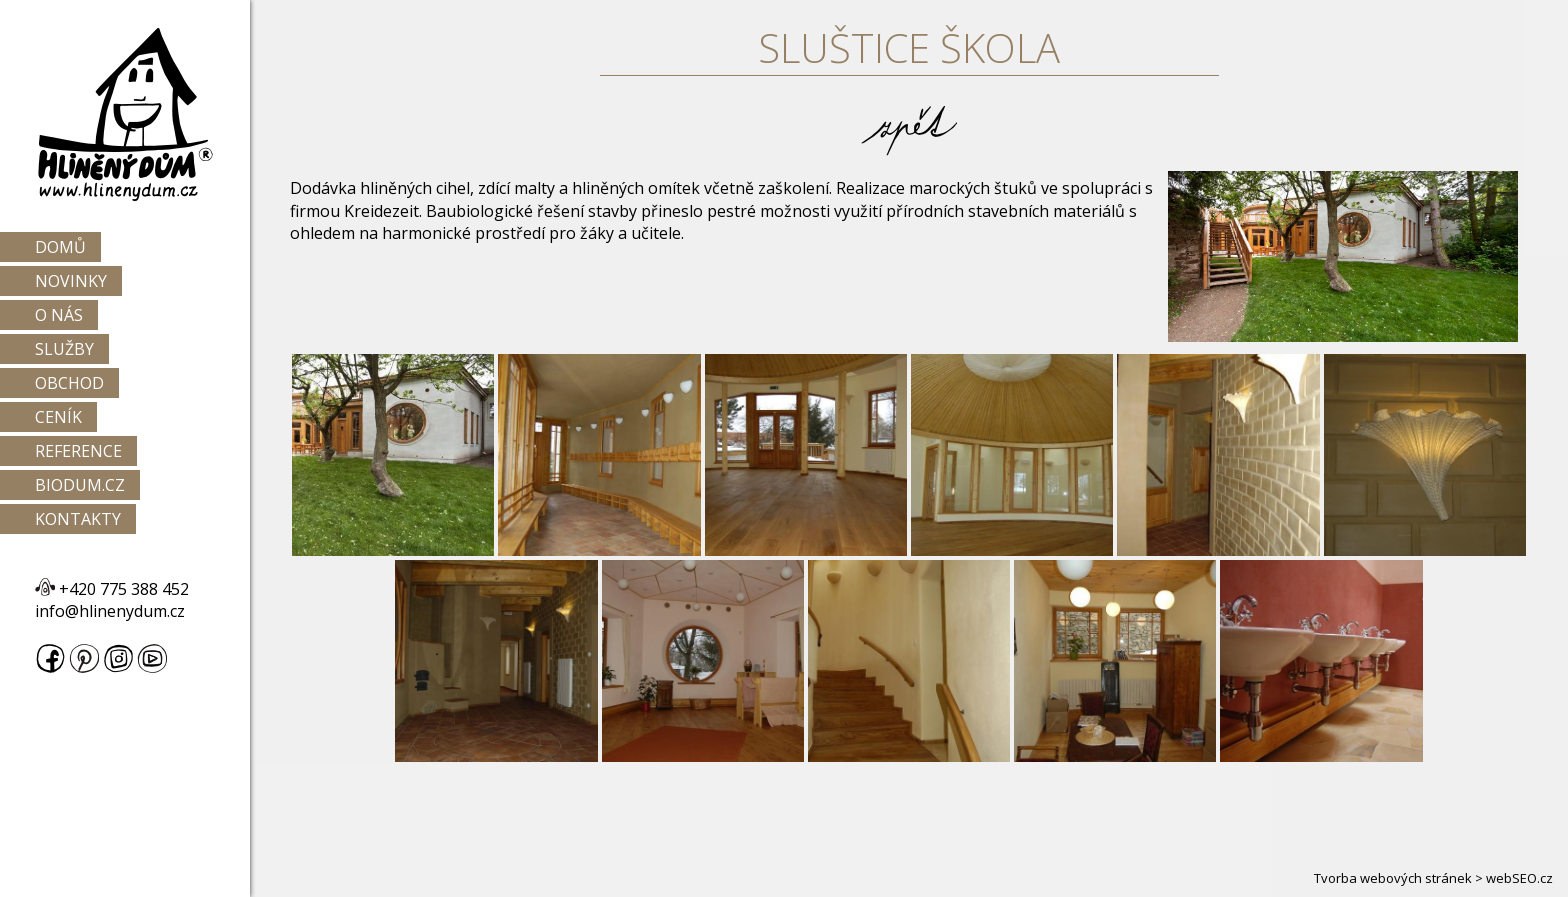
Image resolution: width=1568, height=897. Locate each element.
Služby (64, 349)
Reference (78, 451)
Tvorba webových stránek (1393, 878)
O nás (59, 315)
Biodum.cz (80, 485)
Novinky (71, 281)
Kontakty (78, 519)
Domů (60, 247)
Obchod (69, 383)
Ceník (58, 417)
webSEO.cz (1519, 878)
